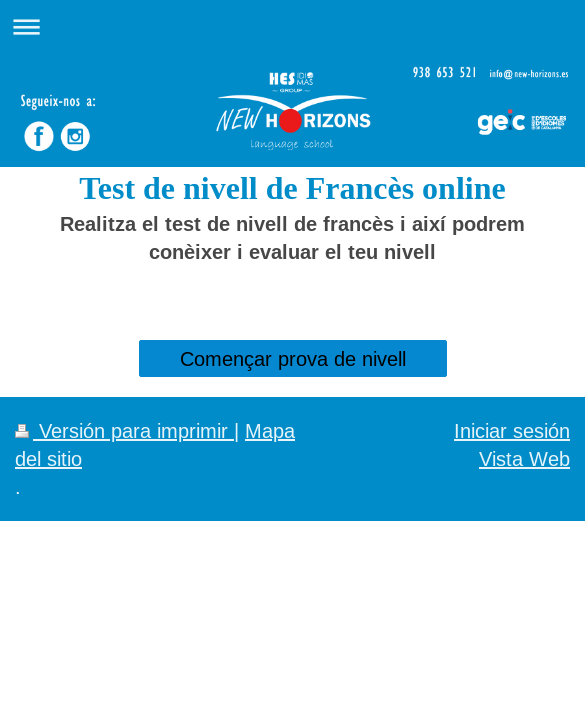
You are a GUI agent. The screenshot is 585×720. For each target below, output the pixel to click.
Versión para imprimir (124, 430)
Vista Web (524, 458)
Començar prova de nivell (293, 358)
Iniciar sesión (512, 430)
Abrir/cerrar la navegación (292, 26)
